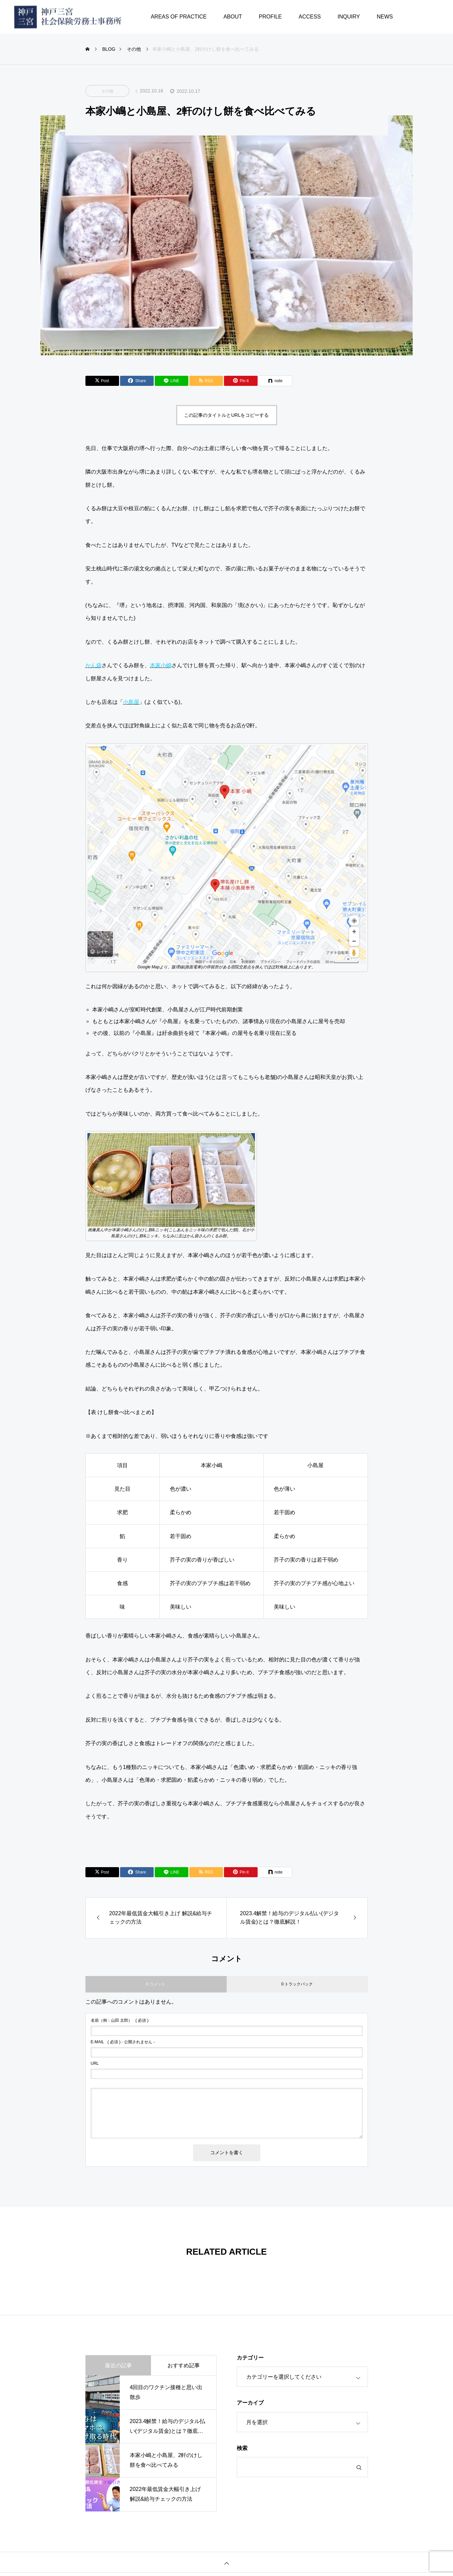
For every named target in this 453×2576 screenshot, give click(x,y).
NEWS (385, 16)
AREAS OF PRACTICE (178, 16)
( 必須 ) (120, 2020)
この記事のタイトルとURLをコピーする (226, 415)
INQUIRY (349, 16)
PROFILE (270, 16)
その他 (107, 91)
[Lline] (171, 381)
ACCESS (310, 16)
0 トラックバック (297, 1984)
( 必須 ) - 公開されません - (123, 2042)
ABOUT (232, 16)
